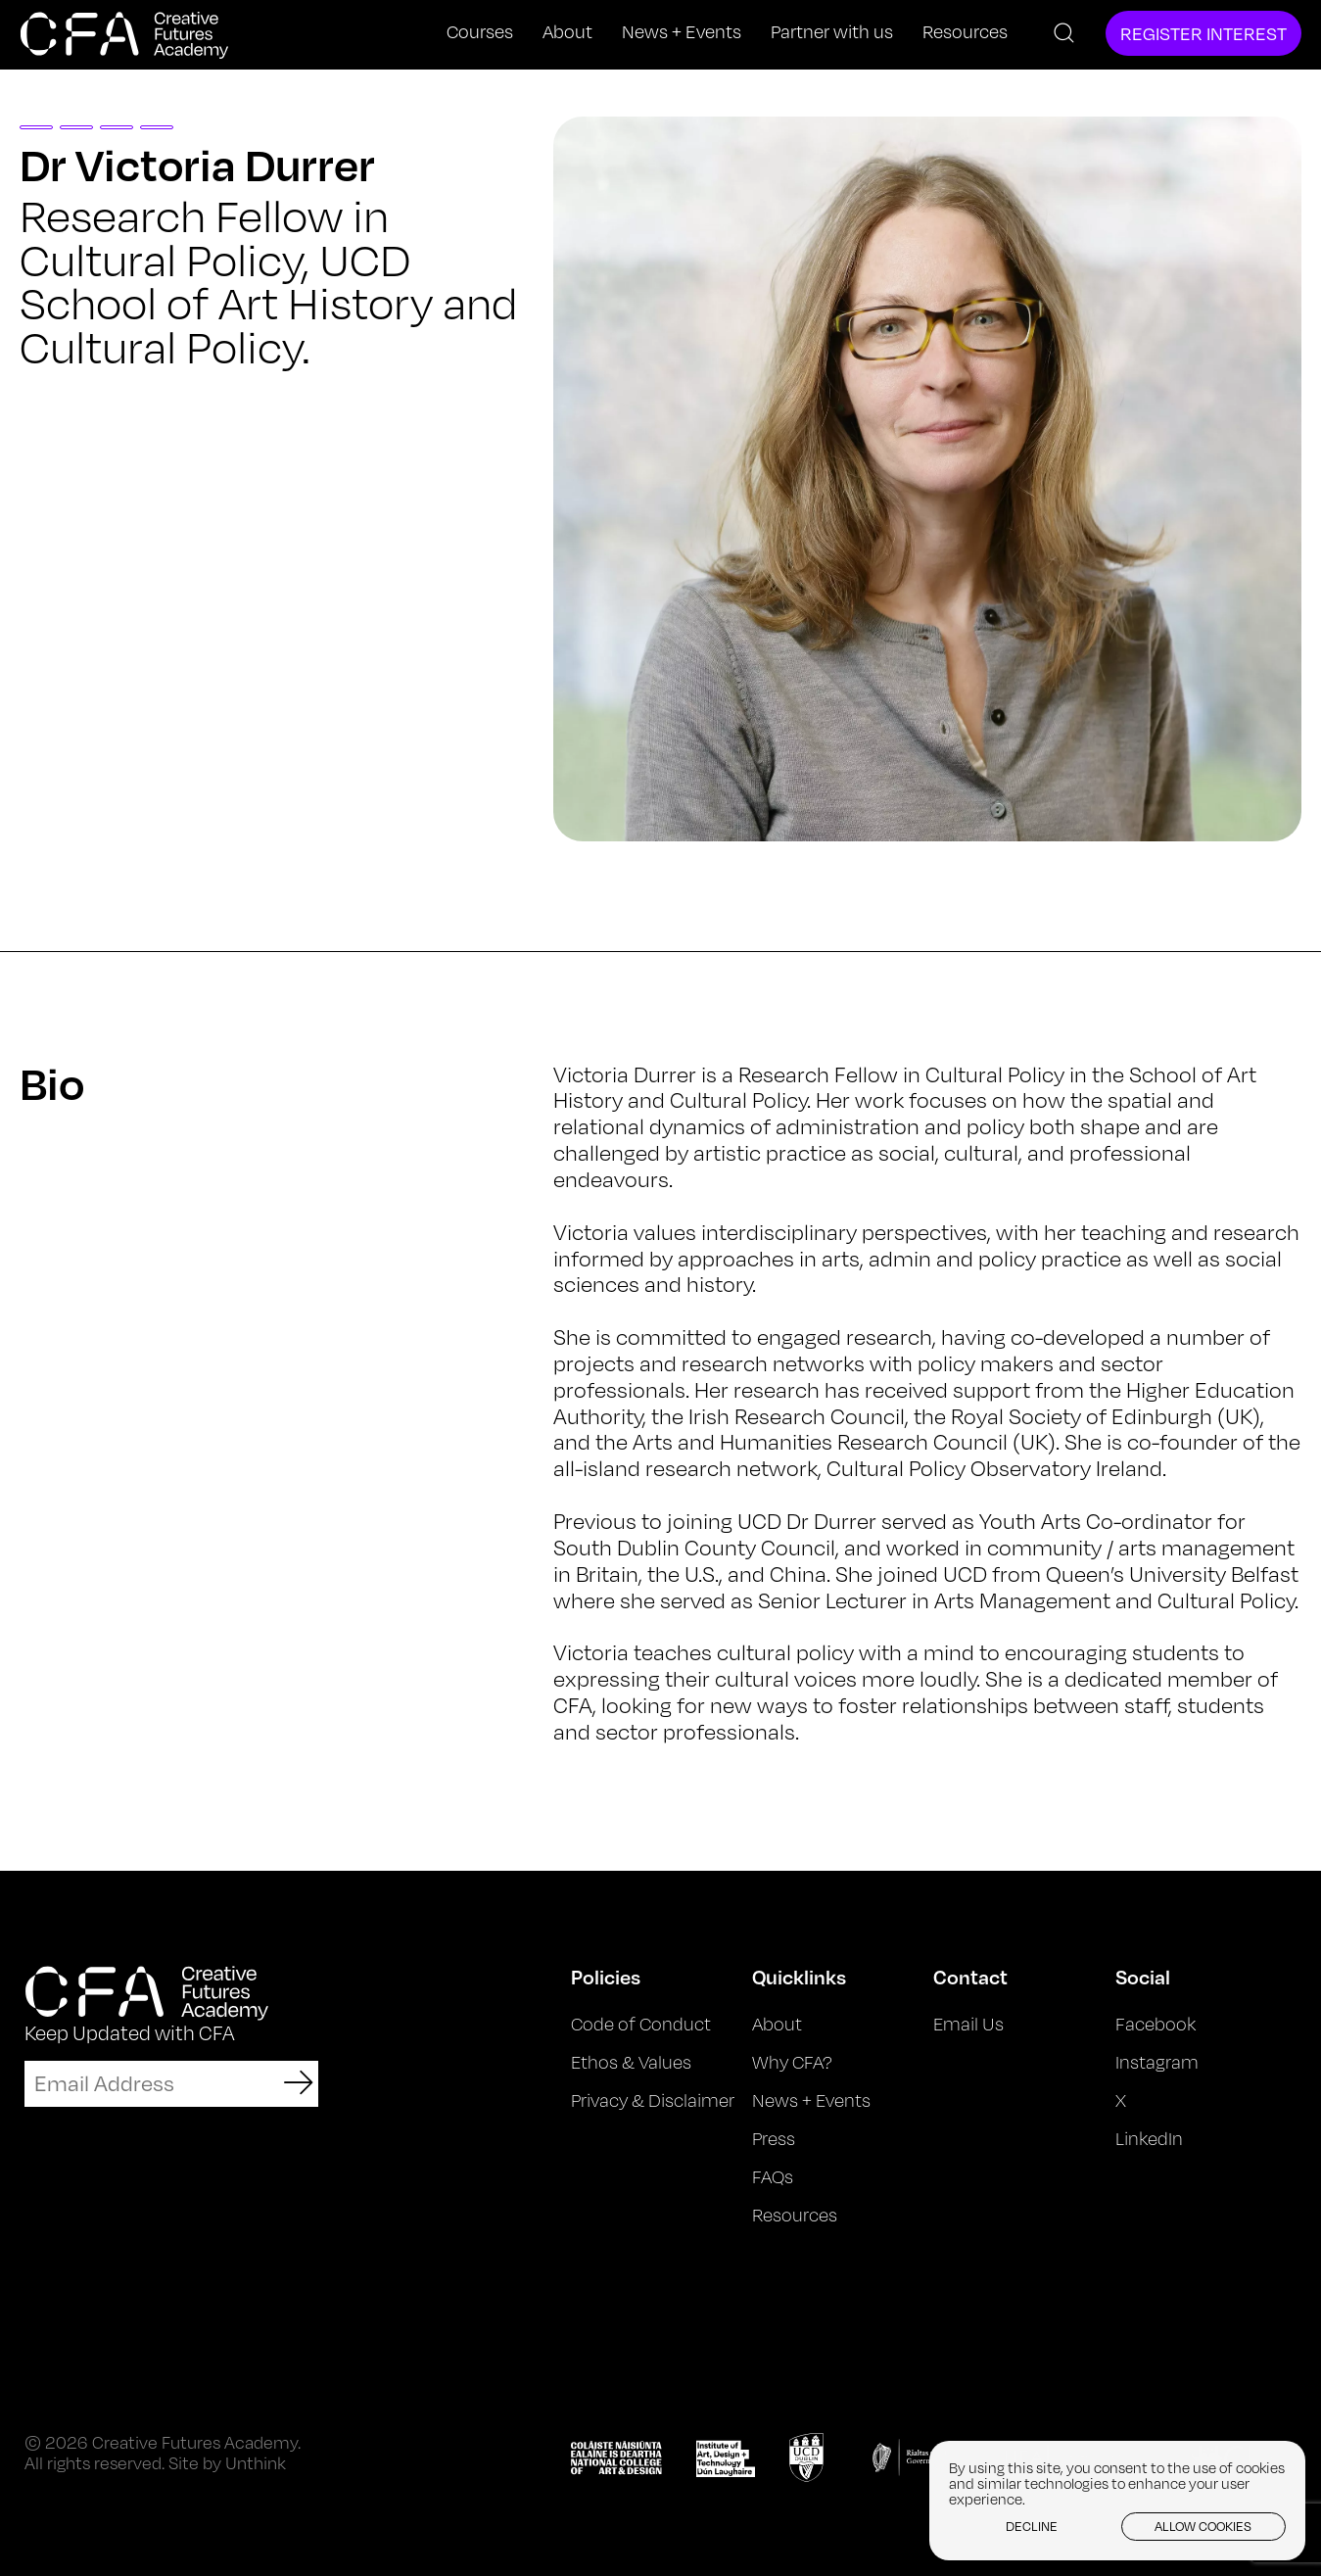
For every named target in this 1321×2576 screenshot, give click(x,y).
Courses (480, 32)
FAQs (772, 2176)
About (567, 32)
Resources (965, 32)
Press (773, 2138)
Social (1142, 1976)
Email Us (968, 2023)
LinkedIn (1149, 2138)
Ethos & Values (631, 2062)
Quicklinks (799, 1976)
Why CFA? (792, 2062)
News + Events (681, 32)
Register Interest (1203, 33)
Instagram (1157, 2062)
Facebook (1155, 2023)
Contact (970, 1976)
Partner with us (832, 32)
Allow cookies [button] (1203, 2526)
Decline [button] (1032, 2526)
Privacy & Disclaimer (652, 2100)
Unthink (255, 2463)
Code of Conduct (641, 2023)
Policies (605, 1976)
